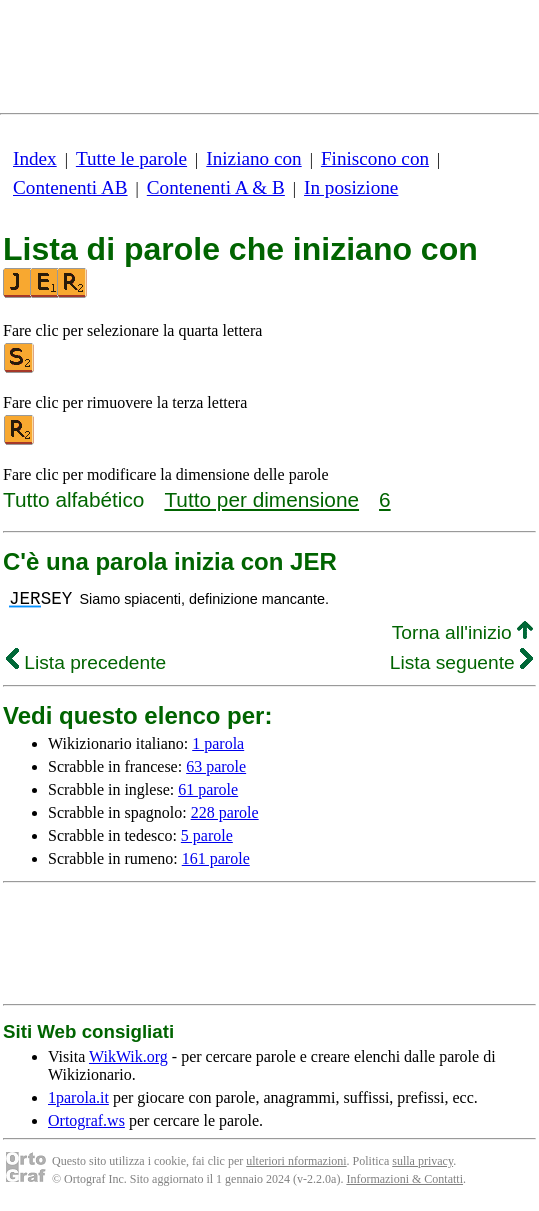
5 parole (207, 835)
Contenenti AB (70, 187)
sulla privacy (422, 1161)
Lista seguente (461, 662)
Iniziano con (253, 158)
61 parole (208, 789)
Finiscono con (375, 158)
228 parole (225, 812)
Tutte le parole (131, 158)
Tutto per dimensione (261, 499)
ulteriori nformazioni (296, 1161)
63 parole (216, 766)
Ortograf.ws (86, 1120)
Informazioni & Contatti (404, 1179)
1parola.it (78, 1097)
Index (35, 158)
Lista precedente (86, 662)
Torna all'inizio (462, 632)
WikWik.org (128, 1056)
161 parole (216, 858)
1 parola (218, 743)
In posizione (351, 187)
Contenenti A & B (216, 187)
